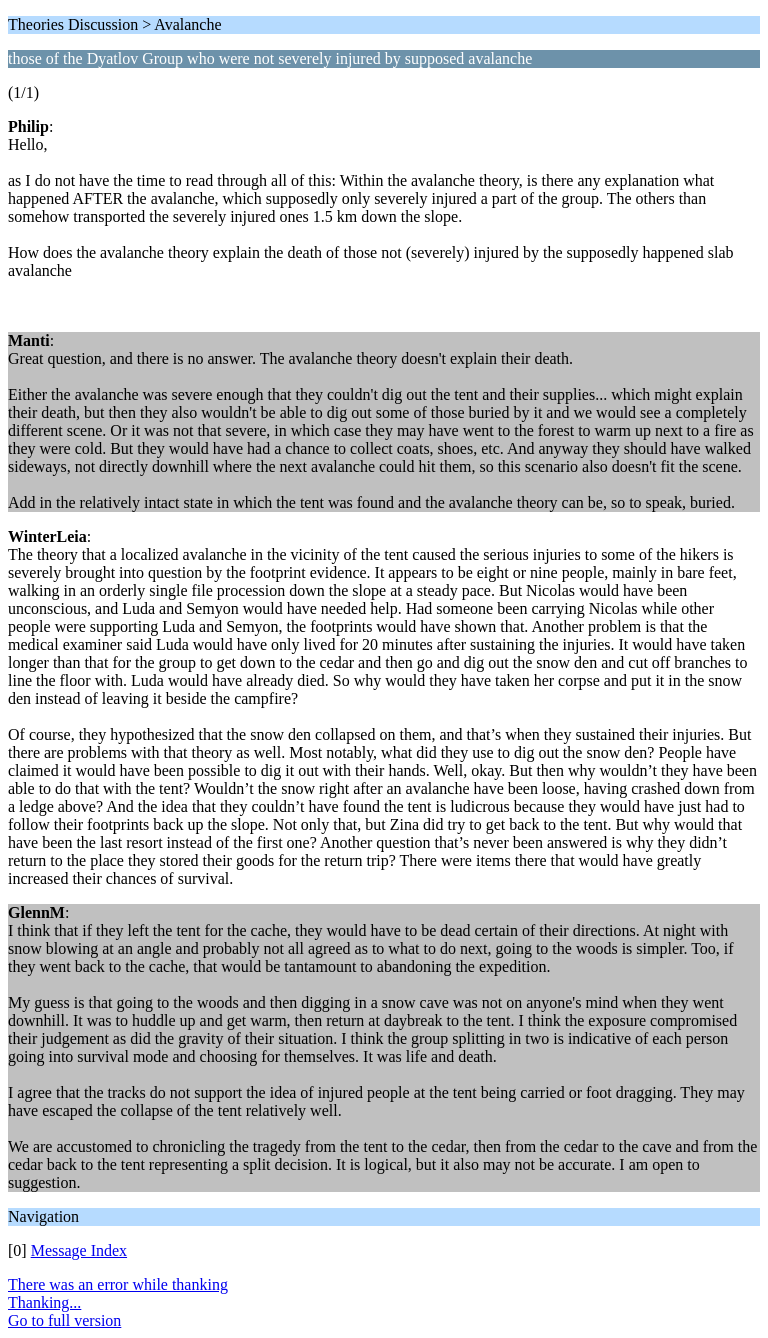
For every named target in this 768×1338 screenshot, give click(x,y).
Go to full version (64, 1320)
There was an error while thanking (118, 1284)
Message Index (79, 1250)
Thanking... (44, 1302)
